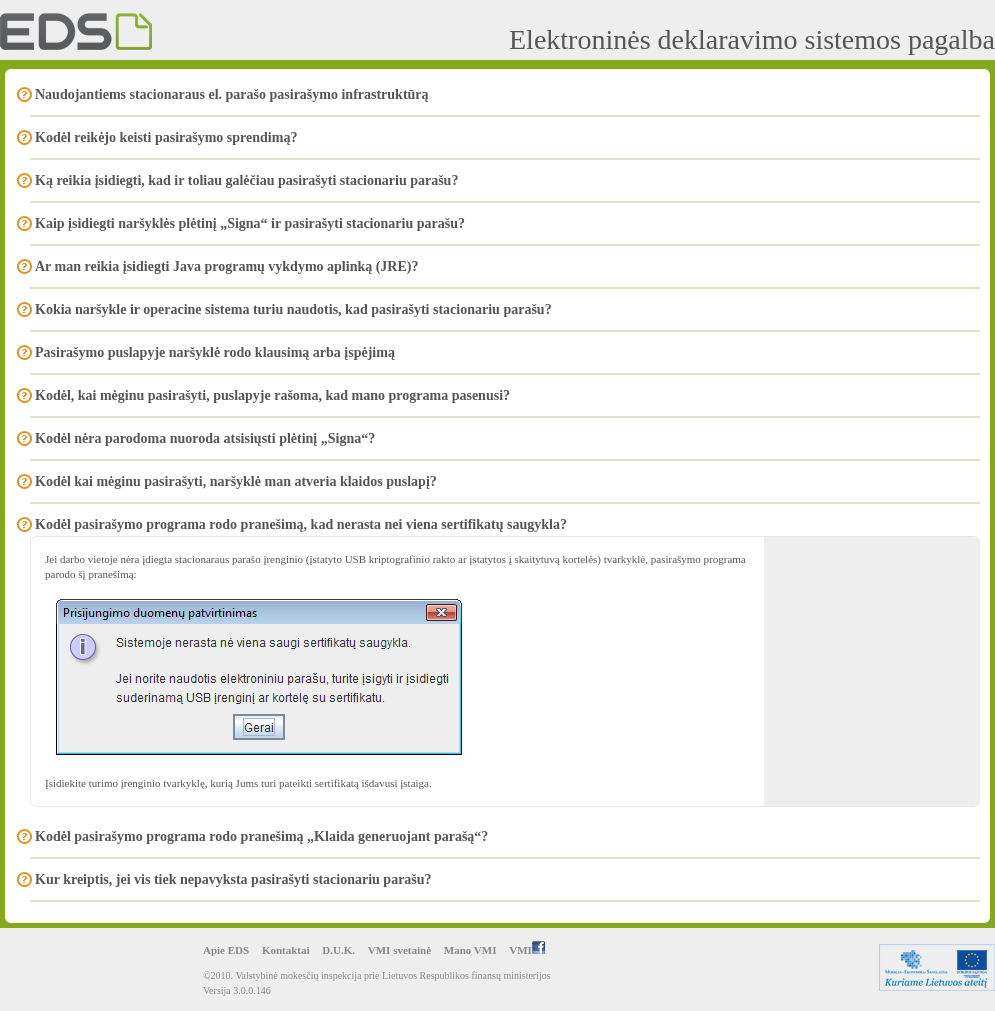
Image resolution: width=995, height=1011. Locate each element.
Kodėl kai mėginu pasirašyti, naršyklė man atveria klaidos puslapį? (236, 481)
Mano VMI (470, 950)
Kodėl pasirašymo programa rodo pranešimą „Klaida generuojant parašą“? (261, 836)
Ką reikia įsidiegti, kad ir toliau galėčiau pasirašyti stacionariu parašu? (246, 180)
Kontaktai (286, 950)
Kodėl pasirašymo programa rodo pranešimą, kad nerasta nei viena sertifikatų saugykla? (301, 524)
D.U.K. (338, 950)
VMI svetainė (399, 950)
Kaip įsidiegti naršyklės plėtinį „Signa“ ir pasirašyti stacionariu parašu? (250, 223)
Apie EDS (226, 950)
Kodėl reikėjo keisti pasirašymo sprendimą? (166, 137)
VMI (527, 950)
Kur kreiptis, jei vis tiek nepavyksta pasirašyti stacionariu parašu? (233, 879)
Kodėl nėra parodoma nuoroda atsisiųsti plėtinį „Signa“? (205, 438)
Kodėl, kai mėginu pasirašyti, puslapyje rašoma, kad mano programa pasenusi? (272, 395)
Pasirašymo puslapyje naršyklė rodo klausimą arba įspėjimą (215, 352)
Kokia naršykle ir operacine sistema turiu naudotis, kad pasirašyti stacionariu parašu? (293, 309)
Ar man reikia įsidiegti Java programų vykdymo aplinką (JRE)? (226, 266)
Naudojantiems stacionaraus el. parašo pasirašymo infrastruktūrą (232, 94)
